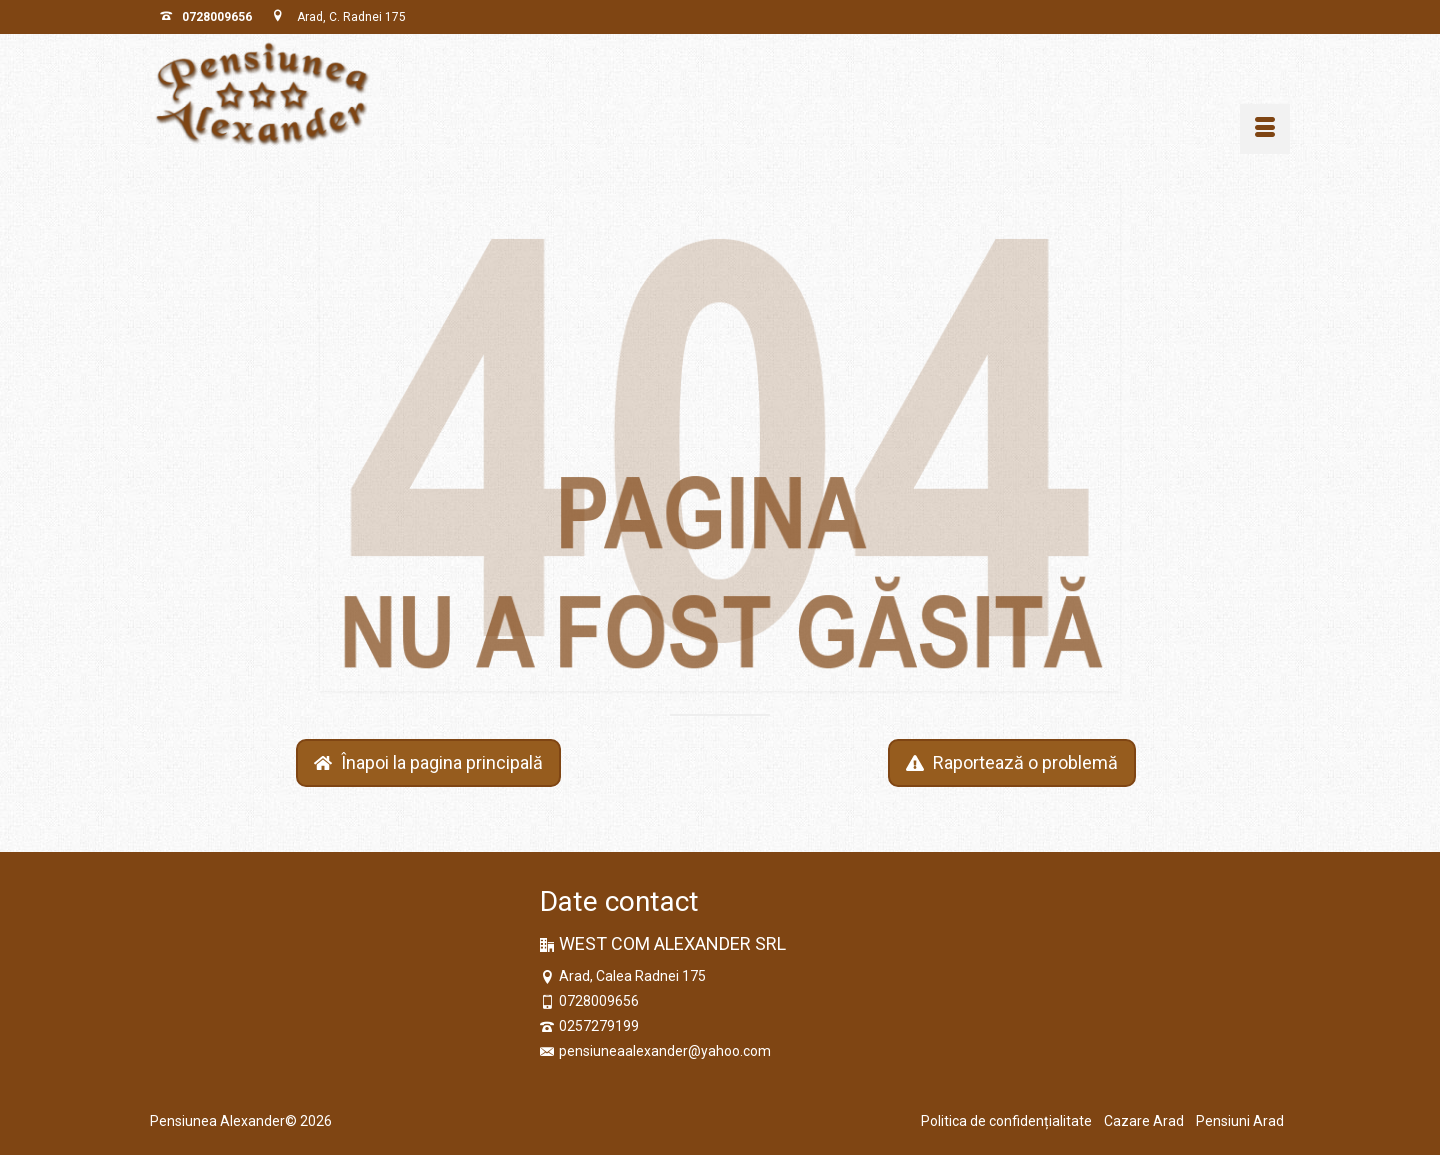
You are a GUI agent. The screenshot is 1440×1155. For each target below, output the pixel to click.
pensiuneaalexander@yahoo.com (655, 1051)
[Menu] (1265, 129)
